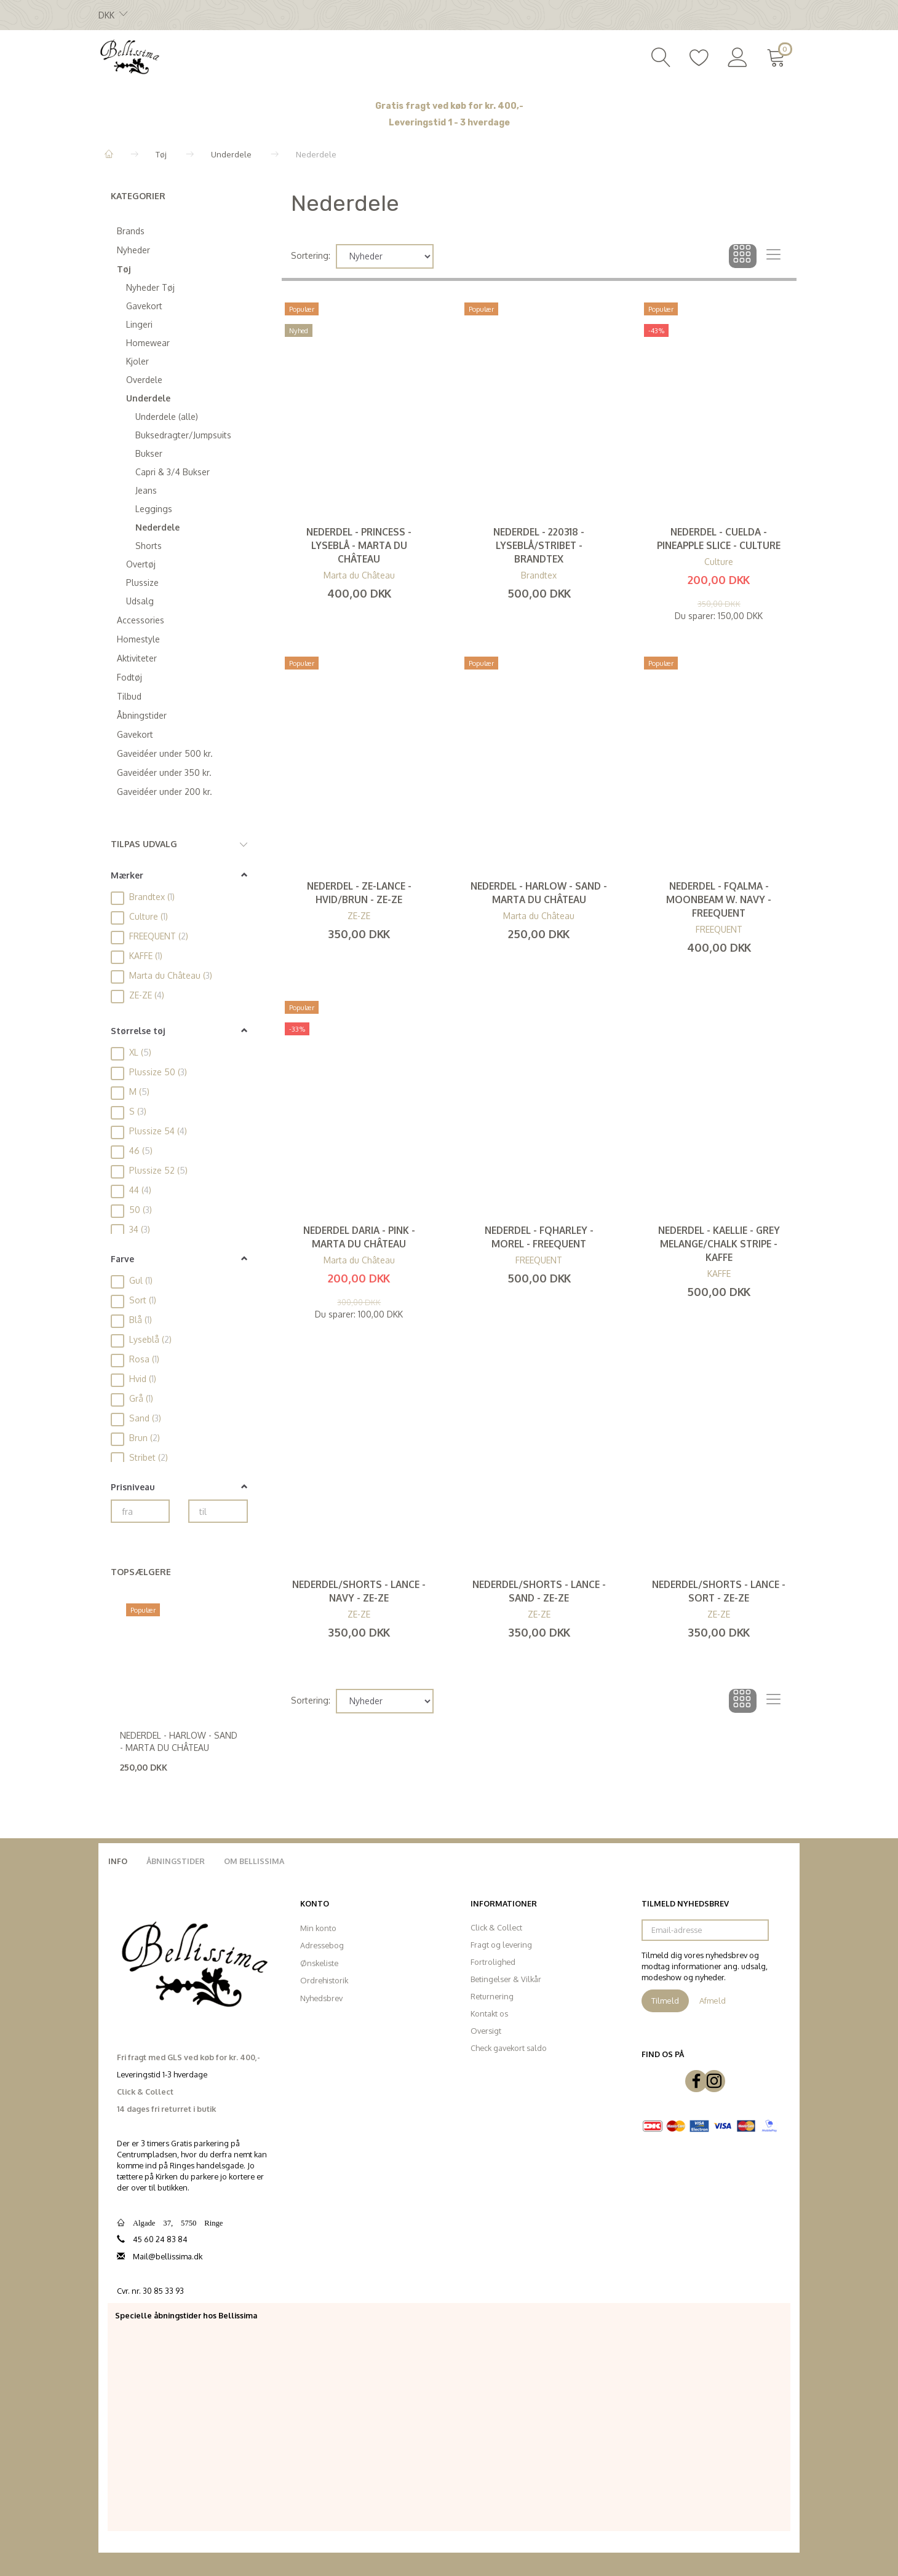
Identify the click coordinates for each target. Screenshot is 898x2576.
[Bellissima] (129, 56)
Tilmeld (665, 2000)
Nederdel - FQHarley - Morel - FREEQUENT (539, 1237)
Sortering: (310, 255)
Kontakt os (489, 2013)
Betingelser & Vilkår (506, 1979)
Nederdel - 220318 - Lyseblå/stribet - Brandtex (538, 545)
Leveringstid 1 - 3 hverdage (449, 122)
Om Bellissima (254, 1861)
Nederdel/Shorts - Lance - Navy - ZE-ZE (359, 1591)
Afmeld (712, 2000)
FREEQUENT (719, 929)
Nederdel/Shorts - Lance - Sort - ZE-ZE (718, 1591)
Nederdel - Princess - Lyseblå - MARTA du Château (358, 545)
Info (117, 1861)
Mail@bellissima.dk (167, 2256)
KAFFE (719, 1273)
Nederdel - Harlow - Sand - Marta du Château (178, 1741)
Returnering (492, 1996)
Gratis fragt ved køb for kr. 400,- (449, 106)
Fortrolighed (493, 1962)
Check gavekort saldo (509, 2048)
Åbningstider (175, 1861)
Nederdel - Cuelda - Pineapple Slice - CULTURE (719, 538)
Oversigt (486, 2031)
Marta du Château (359, 575)
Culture (718, 561)
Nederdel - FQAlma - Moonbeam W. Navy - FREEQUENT (718, 899)
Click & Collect (496, 1927)
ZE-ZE (359, 916)
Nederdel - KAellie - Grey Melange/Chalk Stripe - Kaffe (719, 1243)
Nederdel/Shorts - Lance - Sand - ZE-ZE (539, 1591)
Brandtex (539, 575)
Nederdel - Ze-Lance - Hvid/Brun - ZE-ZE (359, 893)
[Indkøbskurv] (778, 56)
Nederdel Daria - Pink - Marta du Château (359, 1237)
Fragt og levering (501, 1945)
